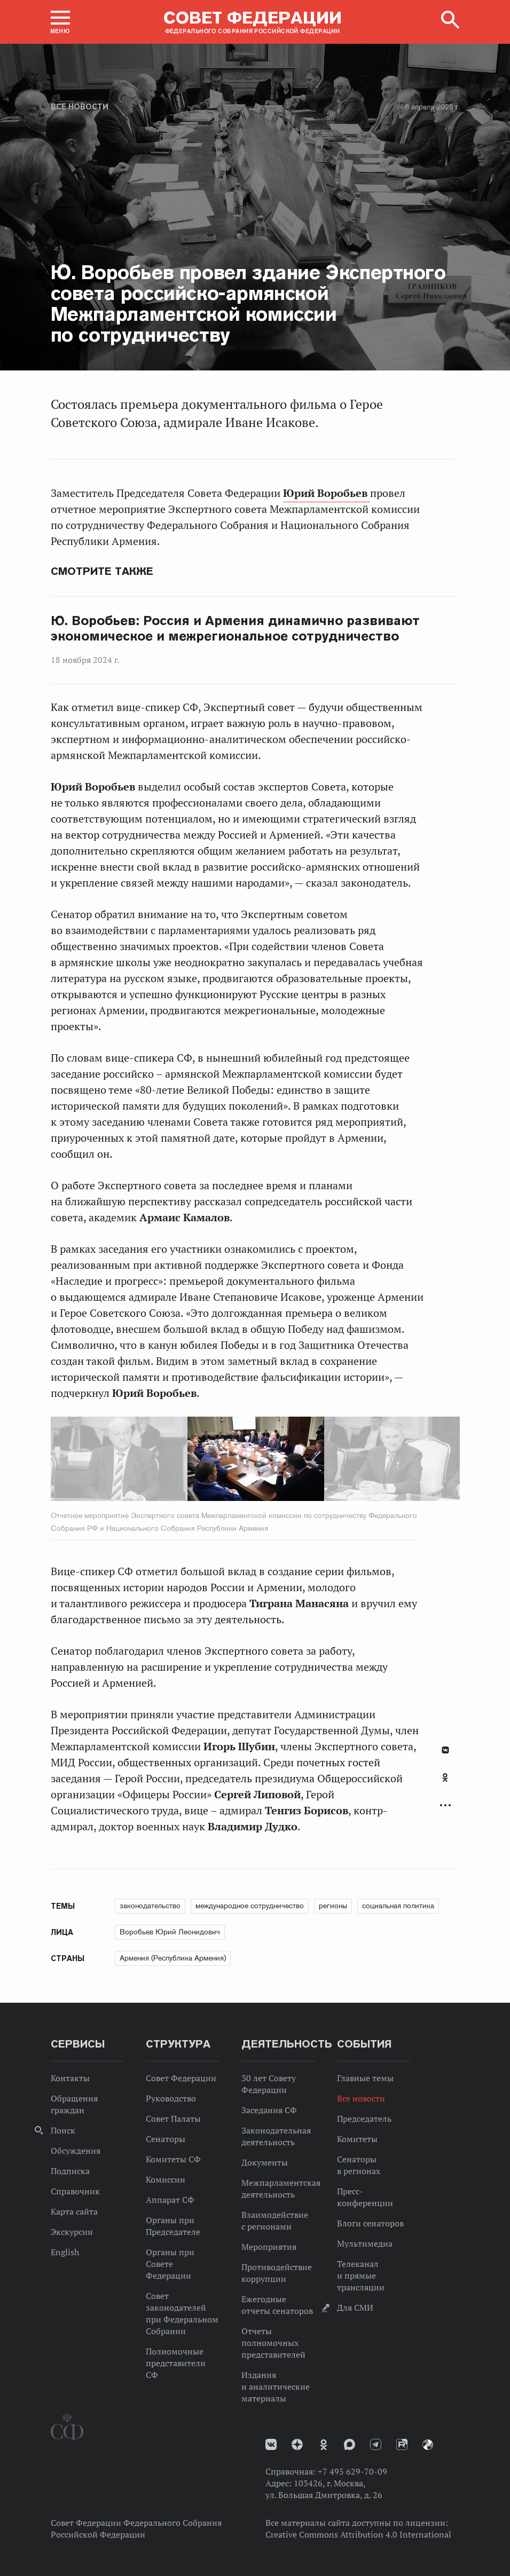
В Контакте (445, 1750)
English (65, 2252)
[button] (60, 22)
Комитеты (357, 2139)
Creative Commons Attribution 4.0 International (358, 2534)
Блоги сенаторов (370, 2223)
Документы (264, 2162)
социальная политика (398, 1905)
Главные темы (365, 2078)
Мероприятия (268, 2246)
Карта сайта (74, 2211)
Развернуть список (445, 1805)
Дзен (297, 2444)
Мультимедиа (365, 2243)
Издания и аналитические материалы (275, 2386)
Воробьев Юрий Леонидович (170, 1932)
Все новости (79, 107)
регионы (333, 1905)
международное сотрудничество (249, 1905)
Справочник (75, 2191)
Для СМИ (355, 2307)
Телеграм (375, 2444)
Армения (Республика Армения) (173, 1958)
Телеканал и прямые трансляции (361, 2275)
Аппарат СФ (170, 2199)
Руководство (171, 2098)
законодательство (150, 1905)
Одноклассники (445, 1777)
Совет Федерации (181, 2078)
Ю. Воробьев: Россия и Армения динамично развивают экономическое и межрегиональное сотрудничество (235, 628)
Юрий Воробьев (326, 493)
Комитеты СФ (173, 2159)
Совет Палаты (173, 2118)
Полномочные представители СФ (176, 2363)
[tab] (445, 1783)
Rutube (401, 2444)
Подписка (70, 2171)
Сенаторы (165, 2139)
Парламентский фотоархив (427, 2444)
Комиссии (165, 2179)
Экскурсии (72, 2231)
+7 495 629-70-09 (352, 2471)
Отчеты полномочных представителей (273, 2343)
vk (271, 2444)
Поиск (63, 2130)
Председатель (364, 2118)
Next (289, 1460)
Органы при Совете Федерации (170, 2264)
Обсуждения (75, 2150)
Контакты (70, 2078)
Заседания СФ (269, 2110)
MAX (349, 2444)
